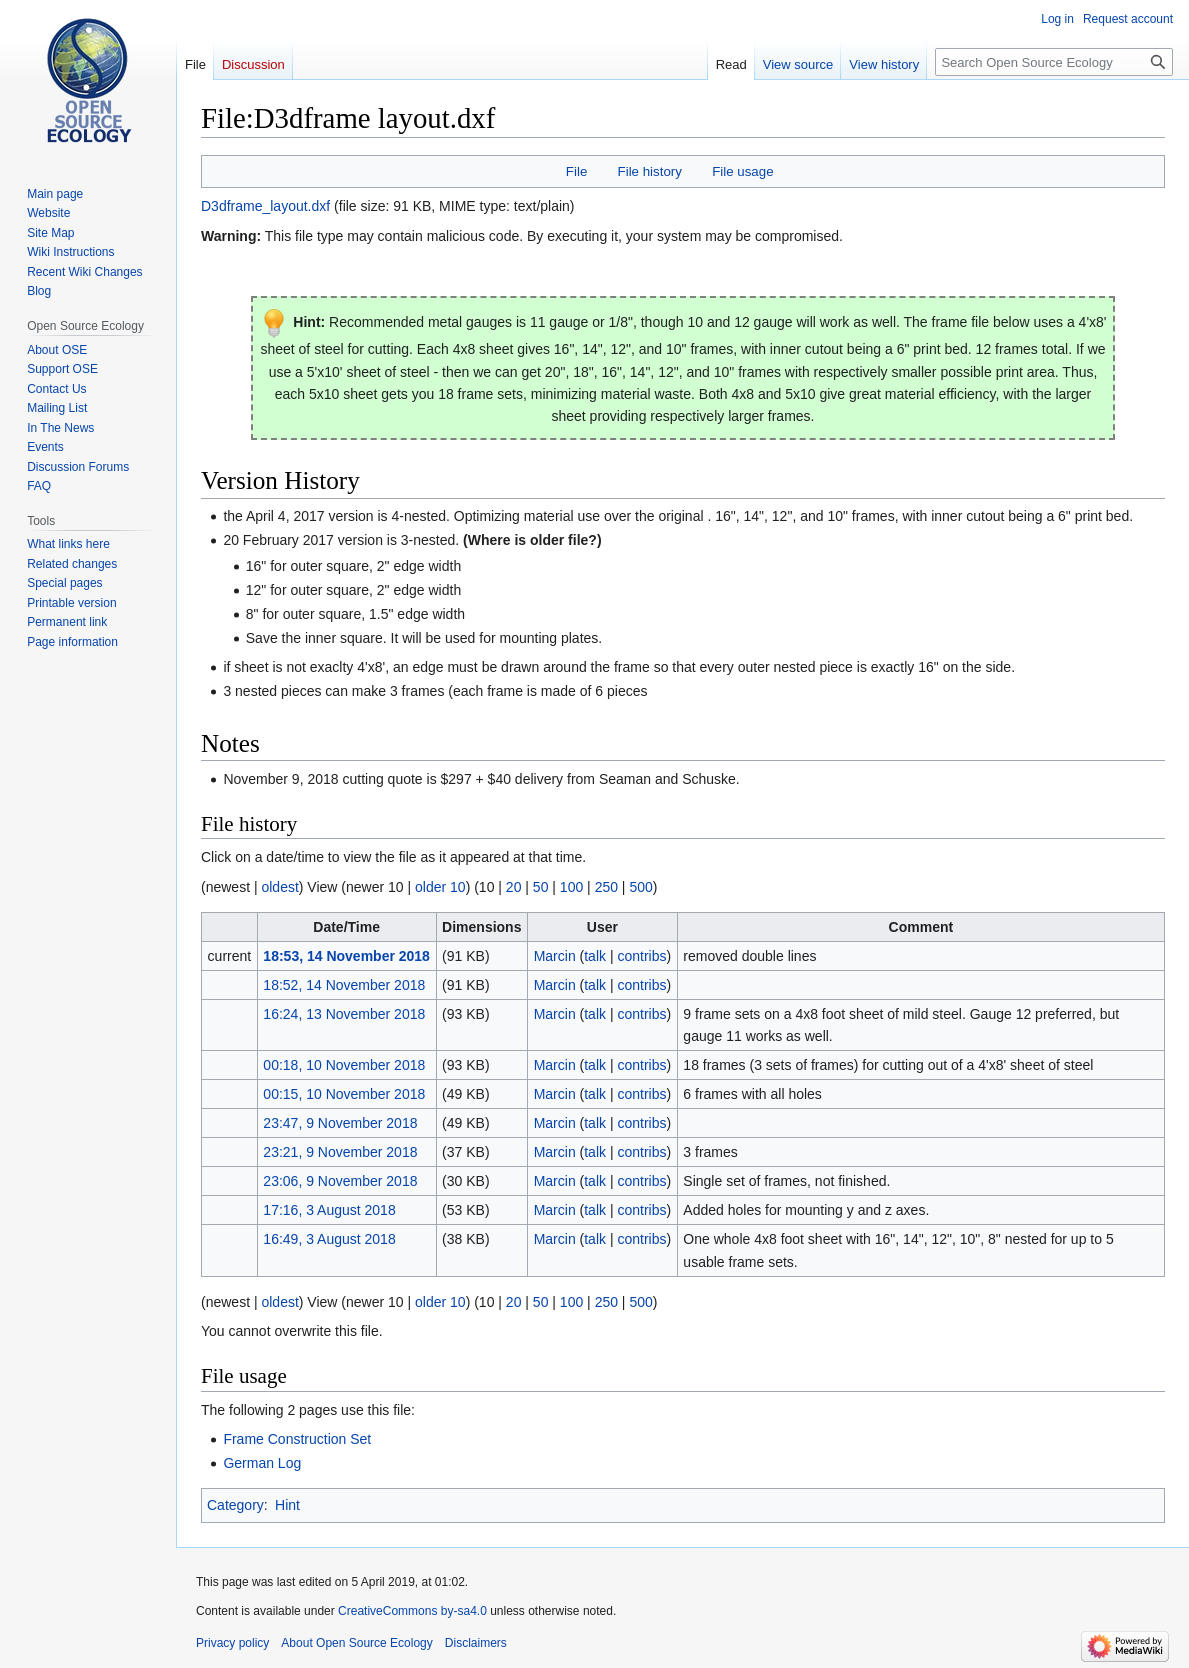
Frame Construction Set (297, 1439)
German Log (262, 1463)
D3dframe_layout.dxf (265, 206)
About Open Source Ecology (356, 1643)
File (576, 171)
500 (640, 887)
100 (571, 887)
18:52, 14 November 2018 (344, 985)
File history (650, 171)
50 (541, 887)
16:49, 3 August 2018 (329, 1239)
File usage (742, 171)
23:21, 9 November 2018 (340, 1152)
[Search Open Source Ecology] (1054, 62)
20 (514, 887)
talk (595, 956)
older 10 (440, 887)
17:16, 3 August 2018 (329, 1210)
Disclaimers (476, 1643)
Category (235, 1505)
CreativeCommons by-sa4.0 (412, 1611)
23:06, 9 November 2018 (340, 1181)
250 (606, 887)
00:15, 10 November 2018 (344, 1094)
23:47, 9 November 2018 (340, 1123)
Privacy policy (232, 1643)
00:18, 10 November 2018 (344, 1065)
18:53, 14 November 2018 (346, 956)
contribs (641, 956)
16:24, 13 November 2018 (344, 1014)
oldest (279, 887)
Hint (287, 1505)
